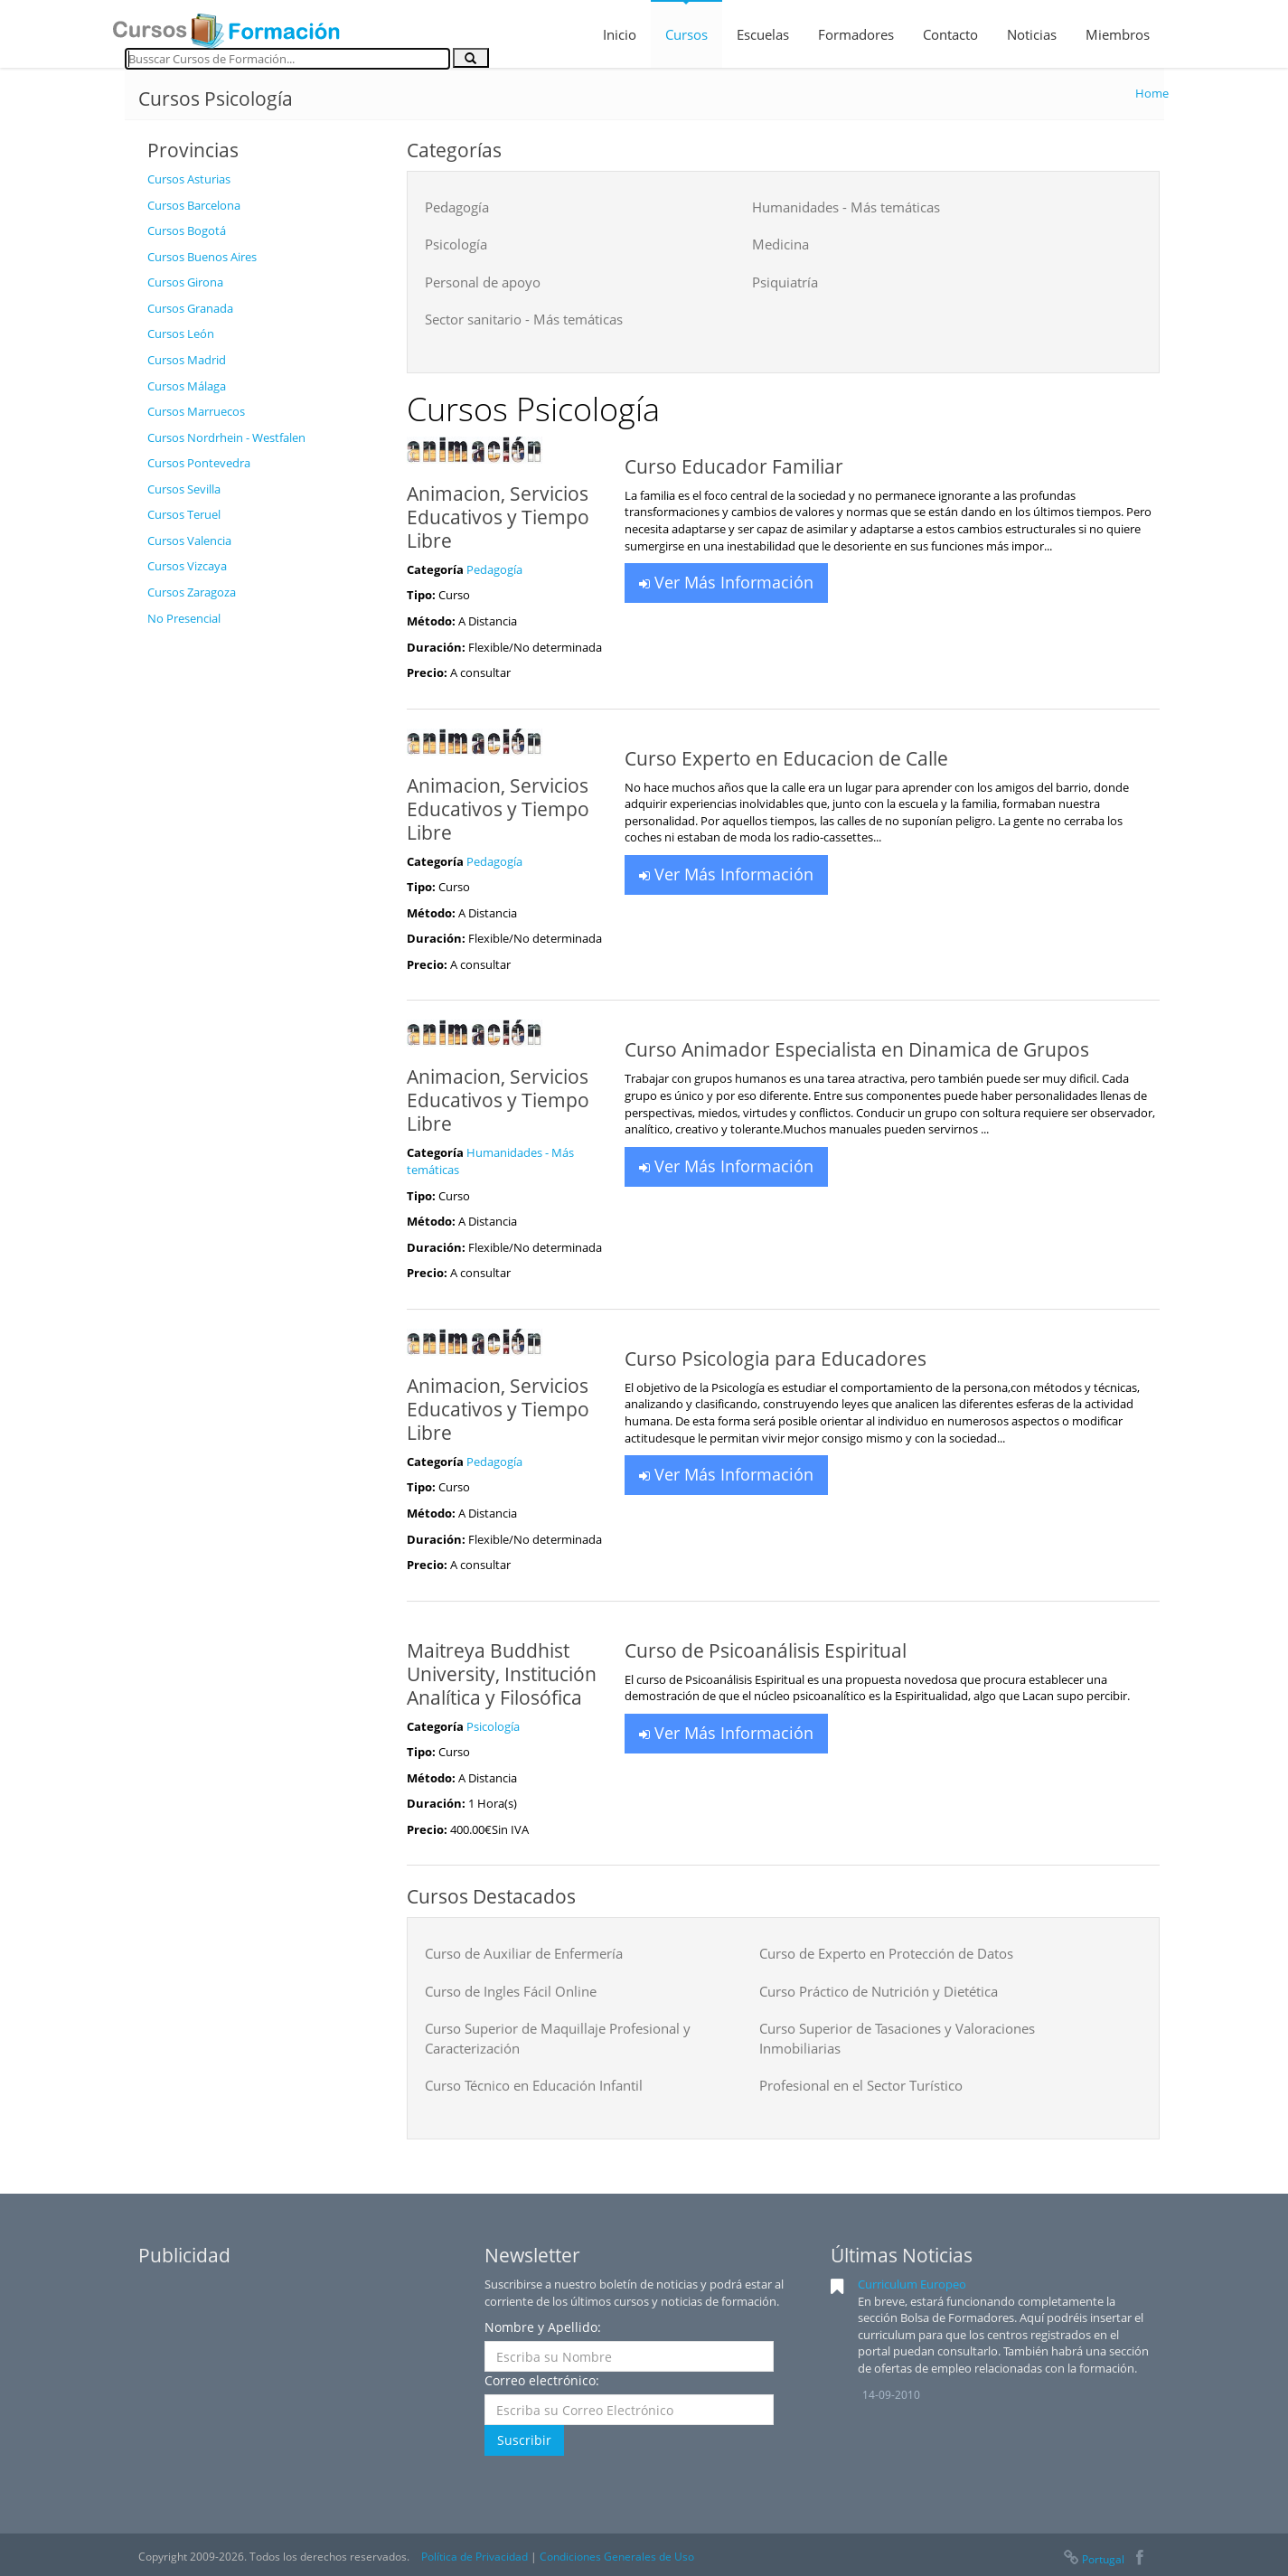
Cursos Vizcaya (187, 566)
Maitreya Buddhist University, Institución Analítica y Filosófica (502, 1674)
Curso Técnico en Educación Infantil (534, 2085)
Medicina (780, 244)
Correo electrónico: (541, 2380)
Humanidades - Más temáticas (846, 207)
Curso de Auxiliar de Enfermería (524, 1953)
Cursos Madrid (186, 360)
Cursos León (180, 333)
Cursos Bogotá (186, 230)
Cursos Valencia (189, 540)
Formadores (856, 34)
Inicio (619, 34)
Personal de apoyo (483, 282)
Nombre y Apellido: (542, 2327)
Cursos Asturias (188, 179)
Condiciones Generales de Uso (617, 2556)
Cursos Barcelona (193, 205)
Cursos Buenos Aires (202, 257)
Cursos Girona (185, 282)
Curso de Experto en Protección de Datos (886, 1953)
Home (1152, 93)
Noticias (1032, 34)
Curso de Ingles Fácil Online (511, 1991)
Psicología (456, 244)
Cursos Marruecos (196, 411)
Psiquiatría (785, 282)
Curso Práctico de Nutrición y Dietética (878, 1991)
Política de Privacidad (474, 2556)
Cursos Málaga (186, 386)
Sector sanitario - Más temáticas (524, 319)
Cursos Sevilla (184, 489)
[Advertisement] (263, 906)
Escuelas (763, 34)
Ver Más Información (726, 582)
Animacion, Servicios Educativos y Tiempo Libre (498, 517)
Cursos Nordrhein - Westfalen (226, 437)
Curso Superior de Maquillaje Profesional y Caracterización (558, 2037)
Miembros (1118, 34)
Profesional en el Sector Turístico (861, 2085)
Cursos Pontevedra (198, 463)
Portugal (1092, 2559)
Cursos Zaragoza (191, 592)
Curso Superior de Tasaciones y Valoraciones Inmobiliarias (897, 2037)
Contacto (950, 34)
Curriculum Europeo (912, 2284)
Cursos (686, 34)
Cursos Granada (190, 308)
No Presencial (184, 618)
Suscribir (524, 2440)
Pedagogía (457, 207)
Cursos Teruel (184, 514)
